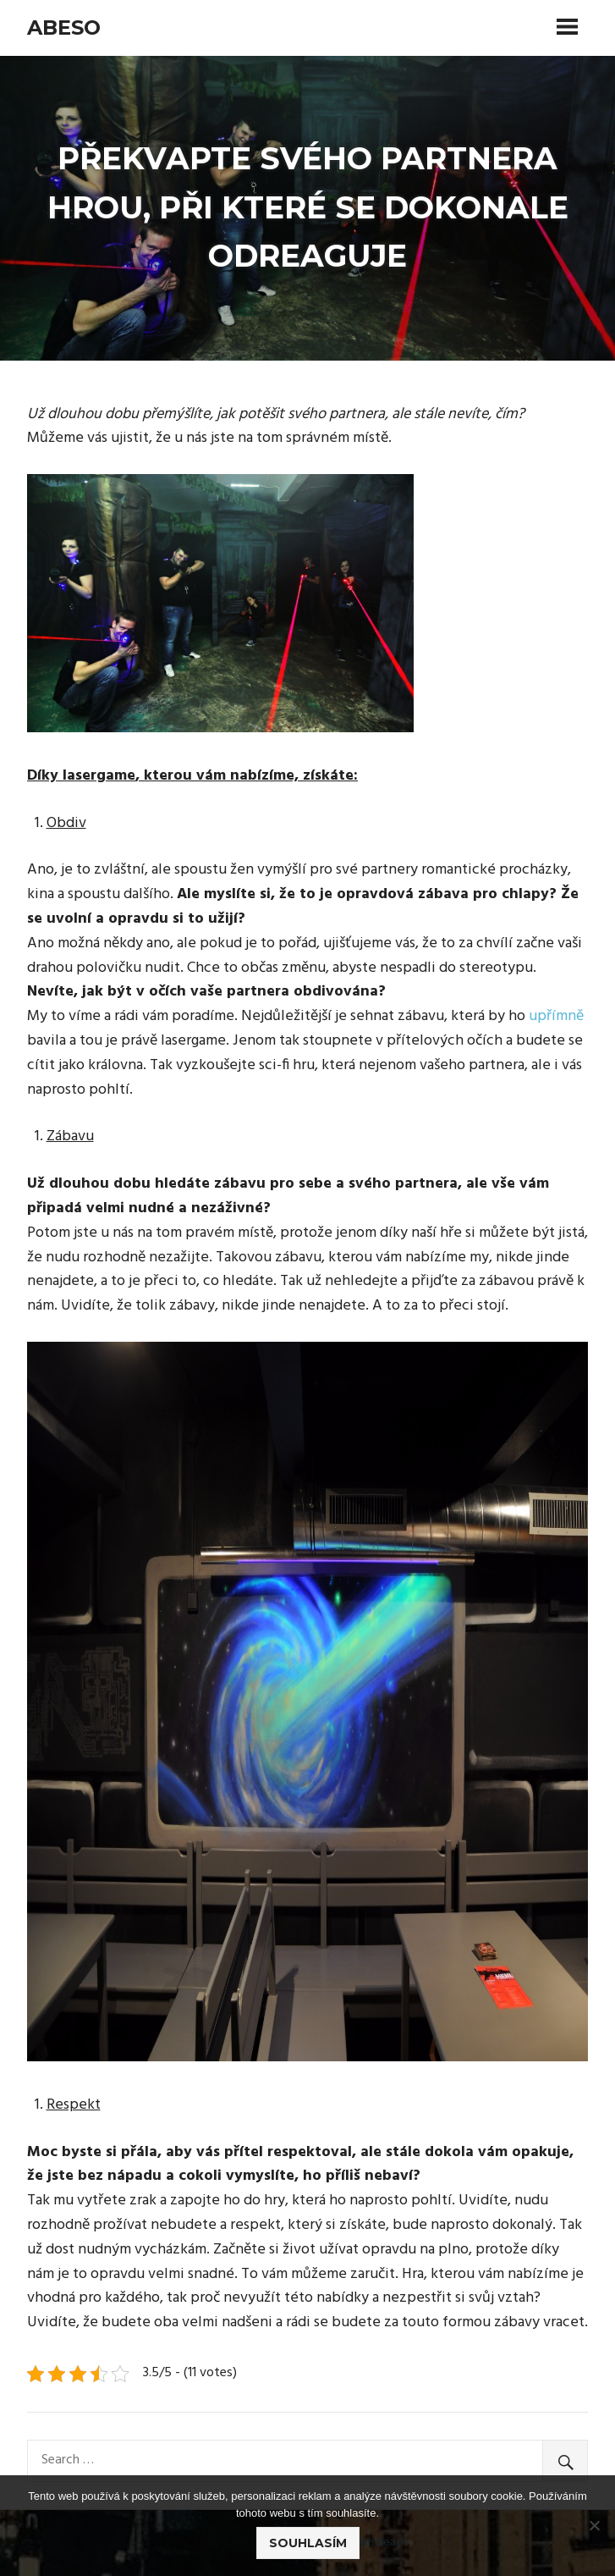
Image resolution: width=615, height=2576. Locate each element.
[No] (593, 2525)
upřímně (554, 1016)
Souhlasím (308, 2543)
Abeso (64, 27)
